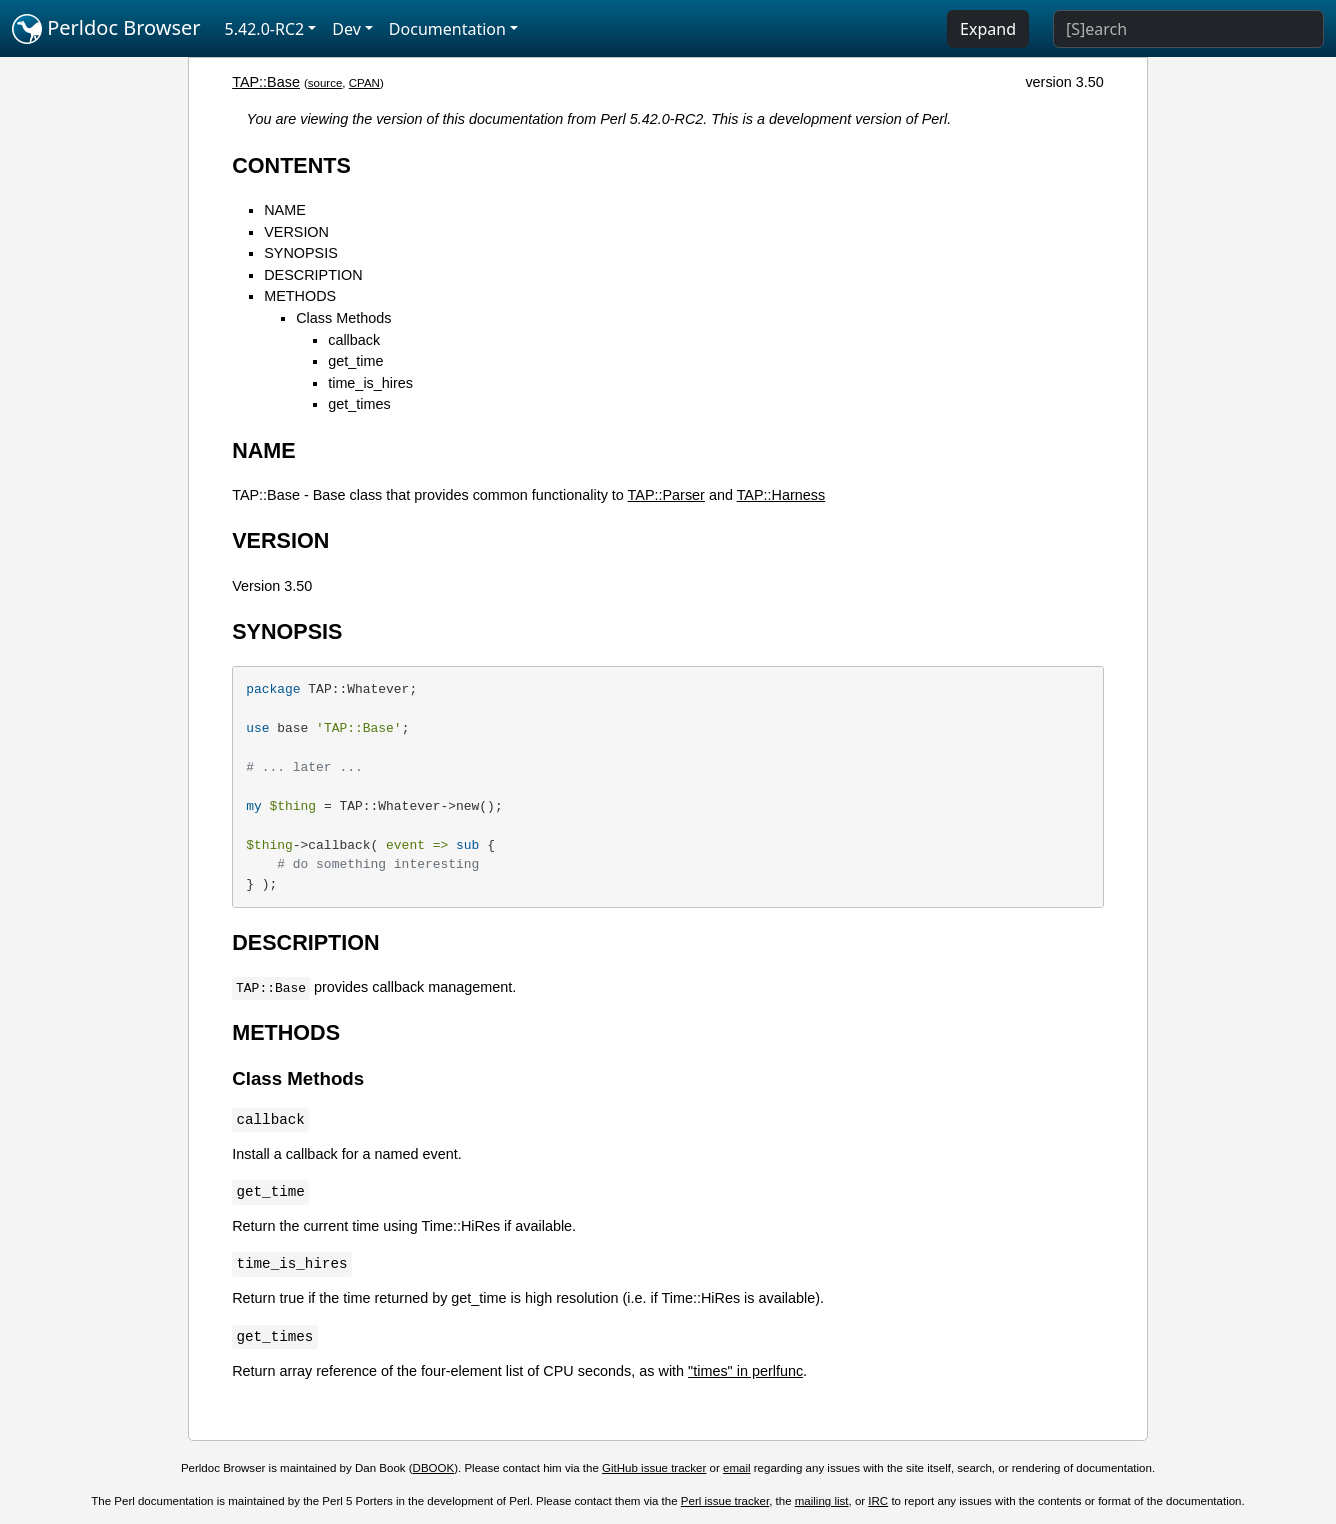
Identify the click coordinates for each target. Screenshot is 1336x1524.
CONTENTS (291, 165)
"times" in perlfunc (745, 1371)
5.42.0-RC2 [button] (265, 29)
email (737, 1468)
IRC (878, 1501)
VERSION (296, 232)
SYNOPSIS (301, 253)
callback (354, 340)
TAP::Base (266, 82)
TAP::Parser (666, 495)
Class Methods (343, 318)
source (325, 83)
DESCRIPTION (313, 275)
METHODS (300, 296)
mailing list (822, 1501)
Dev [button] (346, 29)
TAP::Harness (781, 495)
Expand (988, 29)
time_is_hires (370, 383)
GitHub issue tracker (654, 1468)
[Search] (1188, 29)
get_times (359, 404)
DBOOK (434, 1468)
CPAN (364, 83)
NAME (285, 210)
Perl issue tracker (725, 1501)
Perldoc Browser (106, 29)
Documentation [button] (447, 29)
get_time (355, 361)
